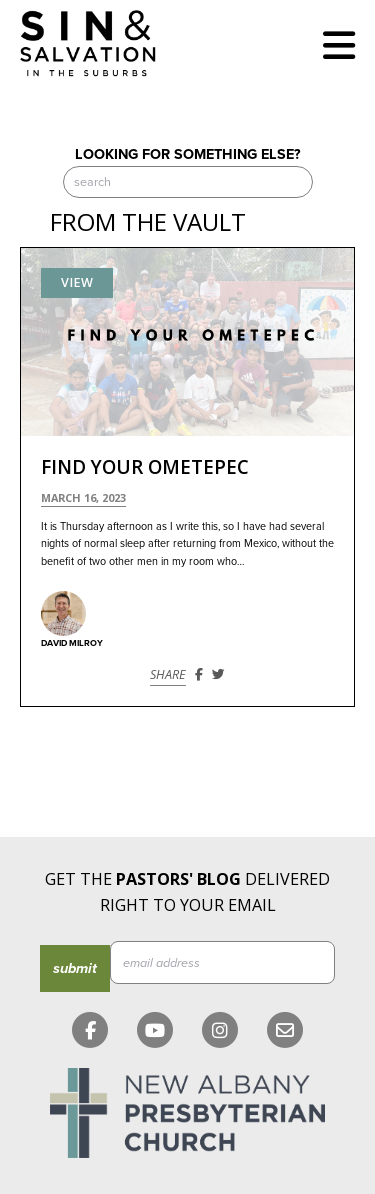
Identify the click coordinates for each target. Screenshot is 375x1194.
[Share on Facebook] (199, 674)
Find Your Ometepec (145, 467)
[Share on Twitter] (218, 674)
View (77, 282)
